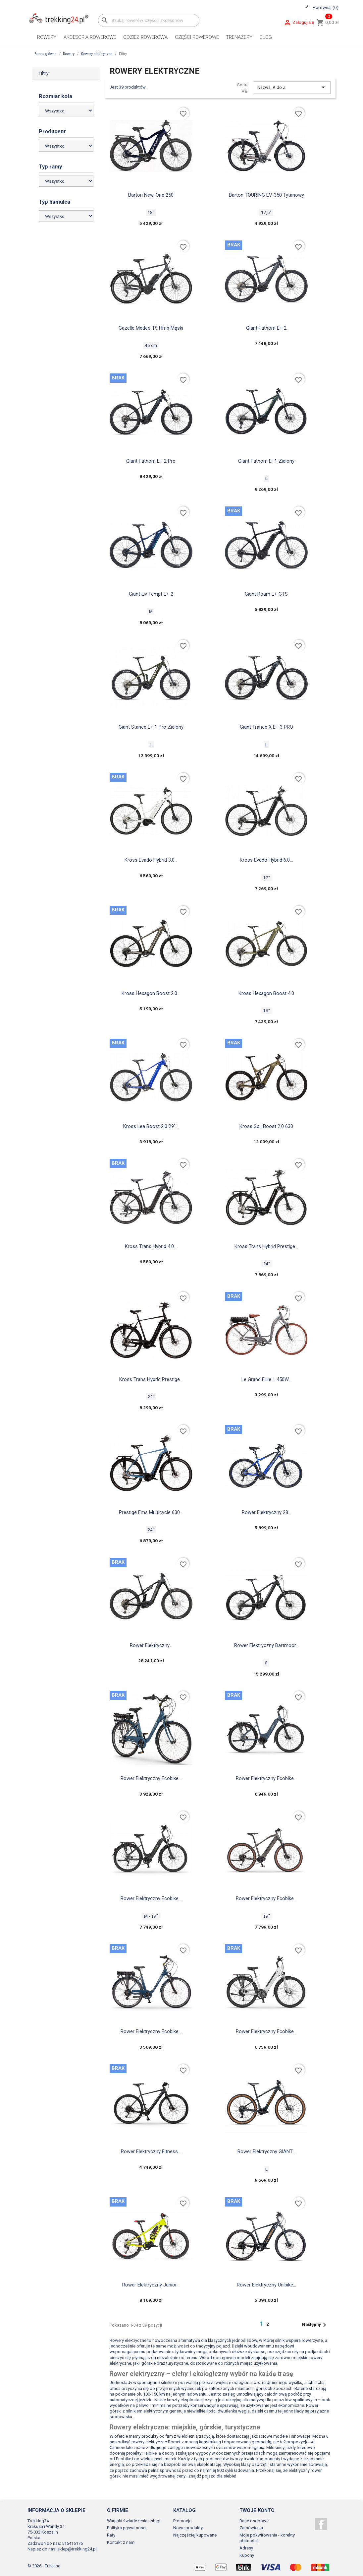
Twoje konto (257, 2510)
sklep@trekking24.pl (77, 2548)
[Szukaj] (148, 20)
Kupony (246, 2555)
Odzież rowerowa (145, 37)
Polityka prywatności (126, 2527)
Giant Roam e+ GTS (266, 594)
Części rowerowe (197, 37)
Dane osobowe (254, 2520)
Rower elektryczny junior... (151, 2285)
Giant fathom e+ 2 (266, 328)
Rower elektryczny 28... (266, 1512)
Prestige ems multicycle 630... (151, 1512)
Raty (111, 2535)
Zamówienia (251, 2527)
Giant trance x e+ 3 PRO (266, 727)
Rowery (46, 37)
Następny (315, 2325)
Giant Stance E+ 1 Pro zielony (151, 727)
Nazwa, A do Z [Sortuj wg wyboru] (292, 87)
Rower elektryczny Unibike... (266, 2285)
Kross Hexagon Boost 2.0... (151, 993)
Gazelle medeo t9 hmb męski (151, 328)
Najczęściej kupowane (195, 2535)
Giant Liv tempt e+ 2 (151, 594)
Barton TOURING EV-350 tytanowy (266, 195)
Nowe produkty (188, 2527)
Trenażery (239, 37)
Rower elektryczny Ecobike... (151, 1778)
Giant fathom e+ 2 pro (151, 461)
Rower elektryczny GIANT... (266, 2151)
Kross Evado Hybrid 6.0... (266, 860)
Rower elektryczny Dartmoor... (266, 1645)
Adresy (246, 2547)
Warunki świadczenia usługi (133, 2520)
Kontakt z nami (121, 2542)
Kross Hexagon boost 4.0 (266, 993)
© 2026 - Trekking (44, 2565)
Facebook (321, 2524)
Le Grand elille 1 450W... (266, 1379)
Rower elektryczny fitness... (151, 2151)
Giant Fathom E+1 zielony (266, 461)
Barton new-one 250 (151, 195)
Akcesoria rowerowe (90, 37)
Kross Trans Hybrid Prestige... (266, 1246)
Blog (266, 37)
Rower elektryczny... (151, 1645)
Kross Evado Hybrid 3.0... (151, 860)
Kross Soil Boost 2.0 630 (266, 1126)
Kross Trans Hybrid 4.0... (151, 1246)
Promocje (182, 2520)
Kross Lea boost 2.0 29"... (151, 1126)
